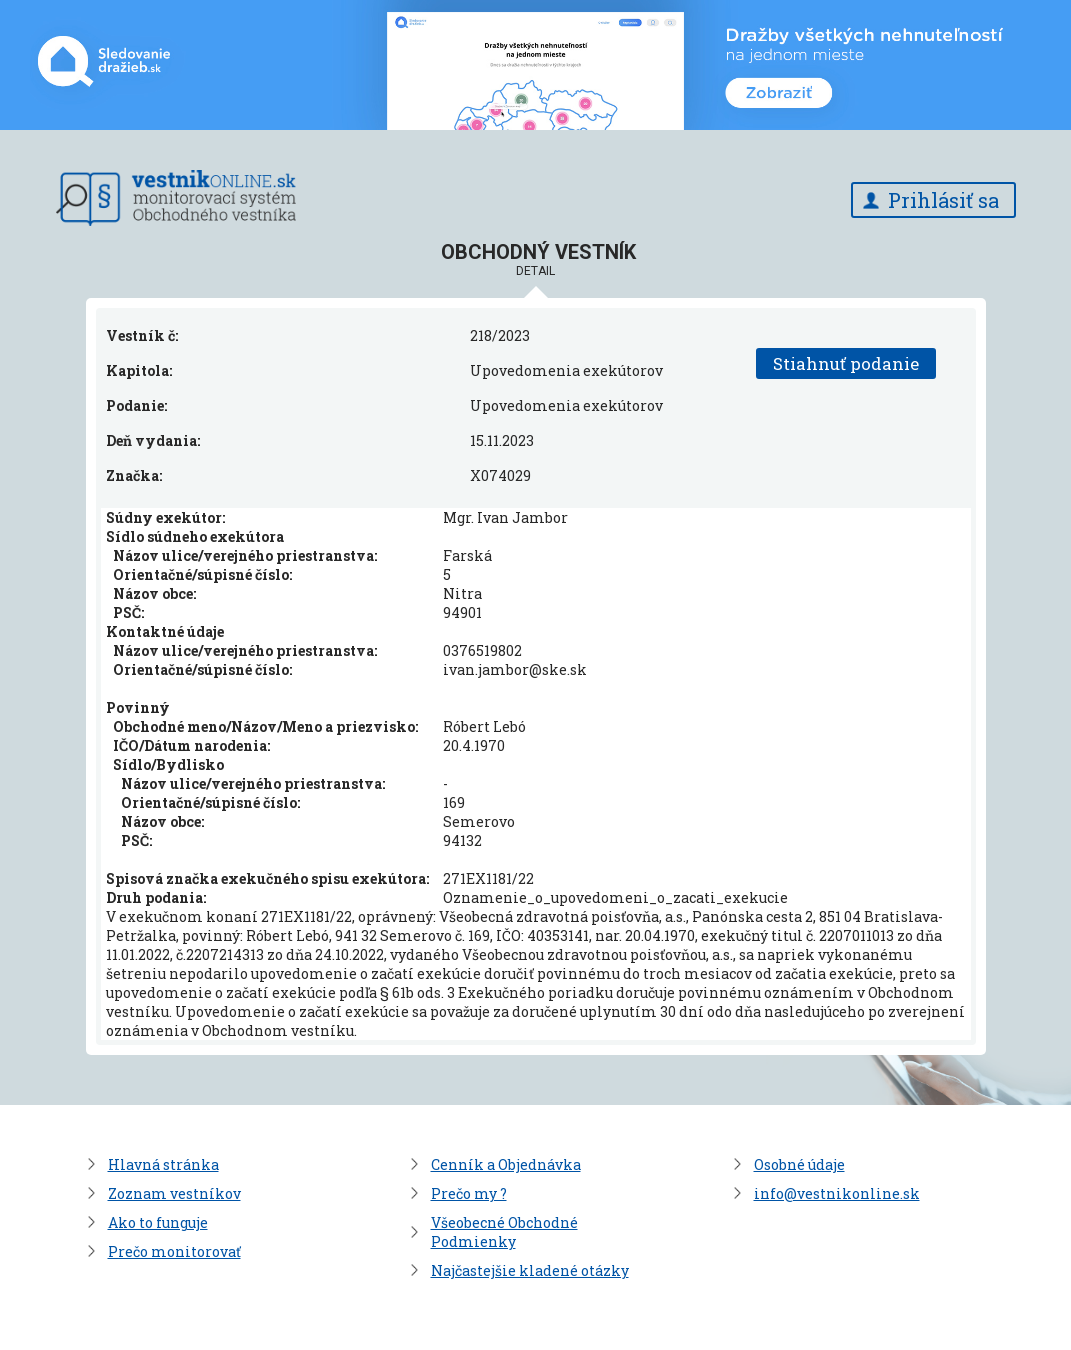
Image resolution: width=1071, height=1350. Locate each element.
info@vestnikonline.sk (837, 1193)
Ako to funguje (158, 1222)
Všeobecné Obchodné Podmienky (504, 1232)
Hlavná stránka (163, 1164)
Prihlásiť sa (943, 200)
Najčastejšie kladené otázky (530, 1270)
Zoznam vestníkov (174, 1193)
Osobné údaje (799, 1164)
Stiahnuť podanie (846, 363)
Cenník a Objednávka (506, 1164)
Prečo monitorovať (174, 1251)
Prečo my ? (469, 1193)
